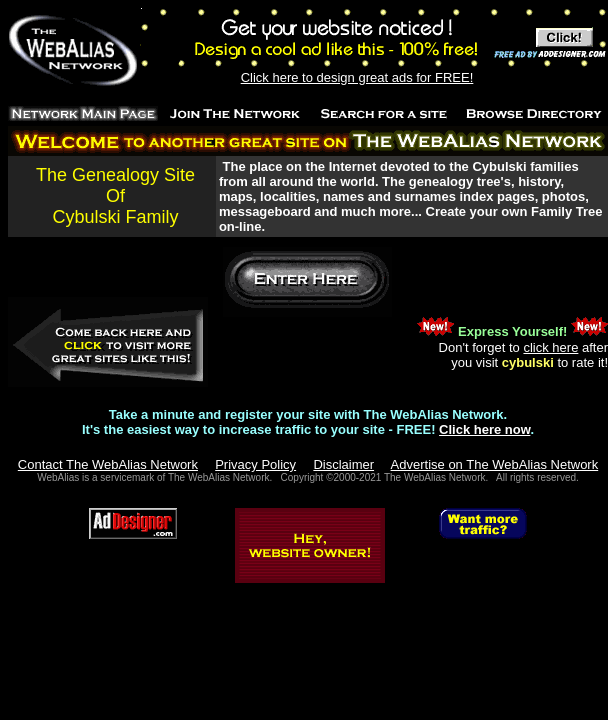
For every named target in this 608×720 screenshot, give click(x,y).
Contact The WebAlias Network (108, 464)
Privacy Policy (255, 464)
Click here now (484, 429)
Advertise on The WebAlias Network (495, 464)
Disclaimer (343, 464)
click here (550, 347)
